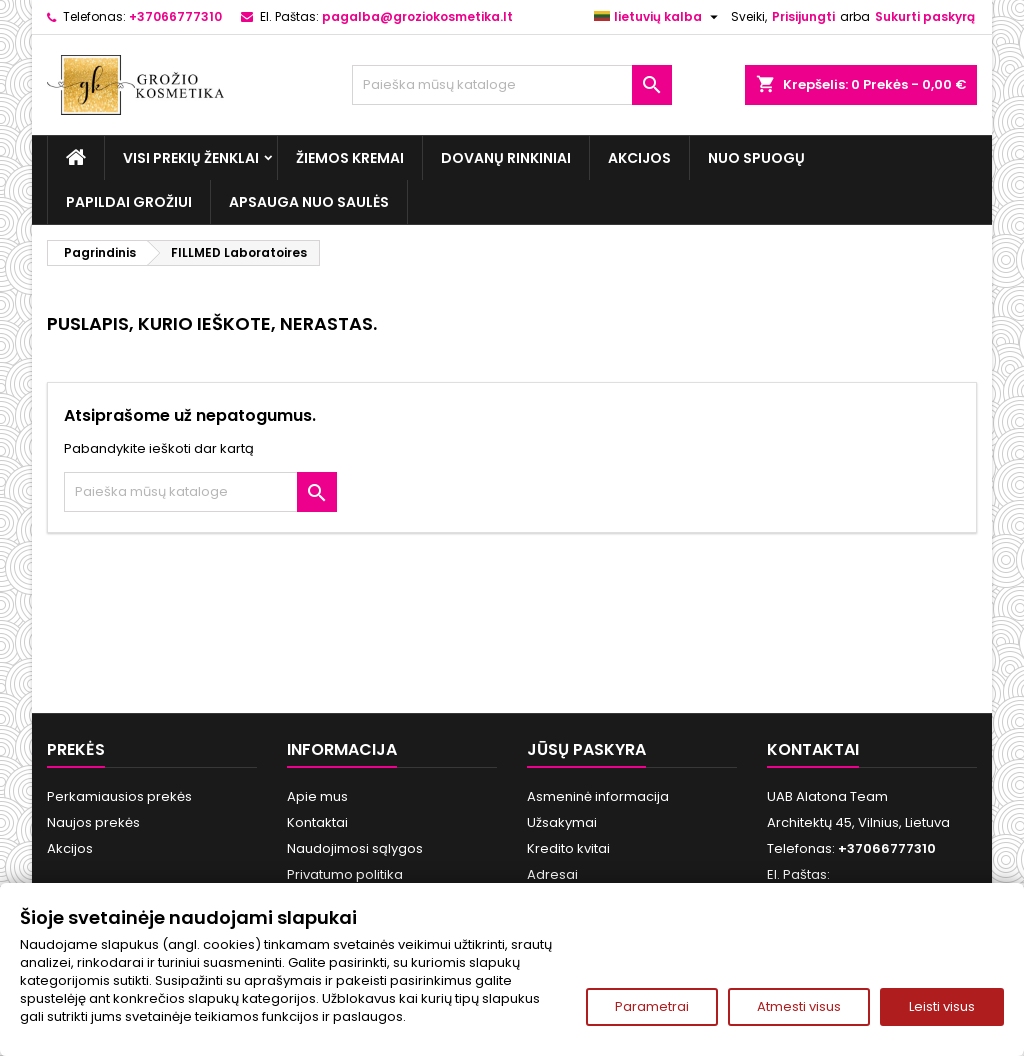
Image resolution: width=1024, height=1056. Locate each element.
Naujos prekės (93, 822)
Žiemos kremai (350, 158)
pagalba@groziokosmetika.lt (417, 16)
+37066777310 (175, 16)
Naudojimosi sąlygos (355, 848)
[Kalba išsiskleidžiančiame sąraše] (658, 17)
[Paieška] (512, 85)
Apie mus (317, 796)
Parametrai (652, 1006)
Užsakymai (562, 822)
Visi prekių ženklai (191, 158)
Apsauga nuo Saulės (309, 202)
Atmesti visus (799, 1006)
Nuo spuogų (756, 158)
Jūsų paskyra (586, 749)
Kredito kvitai (568, 848)
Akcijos (639, 158)
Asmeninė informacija (598, 796)
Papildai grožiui (129, 202)
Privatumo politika (345, 874)
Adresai (552, 874)
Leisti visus (942, 1006)
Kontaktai (317, 822)
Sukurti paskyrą (925, 16)
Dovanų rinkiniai (506, 158)
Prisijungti (803, 16)
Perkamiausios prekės (119, 796)
